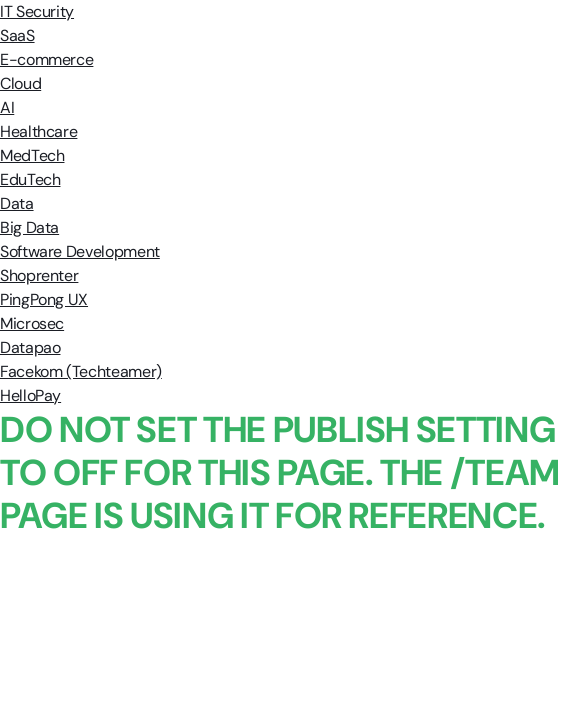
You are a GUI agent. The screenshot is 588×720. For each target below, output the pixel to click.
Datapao (30, 347)
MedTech (32, 155)
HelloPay (30, 395)
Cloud (20, 83)
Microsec (32, 323)
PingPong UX (44, 299)
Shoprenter (39, 275)
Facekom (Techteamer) (81, 371)
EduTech (30, 179)
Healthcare (38, 131)
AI (7, 107)
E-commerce (46, 59)
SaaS (17, 35)
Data (17, 203)
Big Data (29, 227)
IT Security (37, 11)
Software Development (80, 251)
